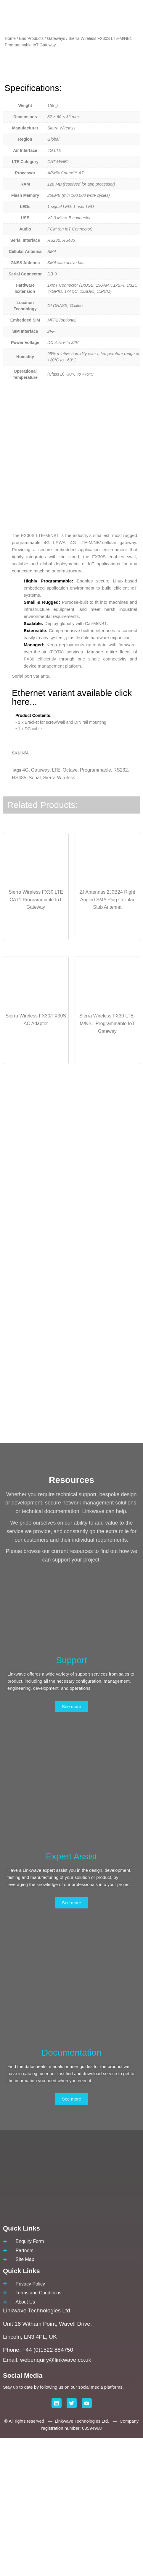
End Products (31, 38)
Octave (70, 908)
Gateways (56, 38)
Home (10, 38)
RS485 (19, 915)
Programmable (95, 908)
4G (26, 908)
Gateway (40, 908)
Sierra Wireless (59, 915)
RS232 (120, 908)
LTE (56, 908)
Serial (35, 915)
